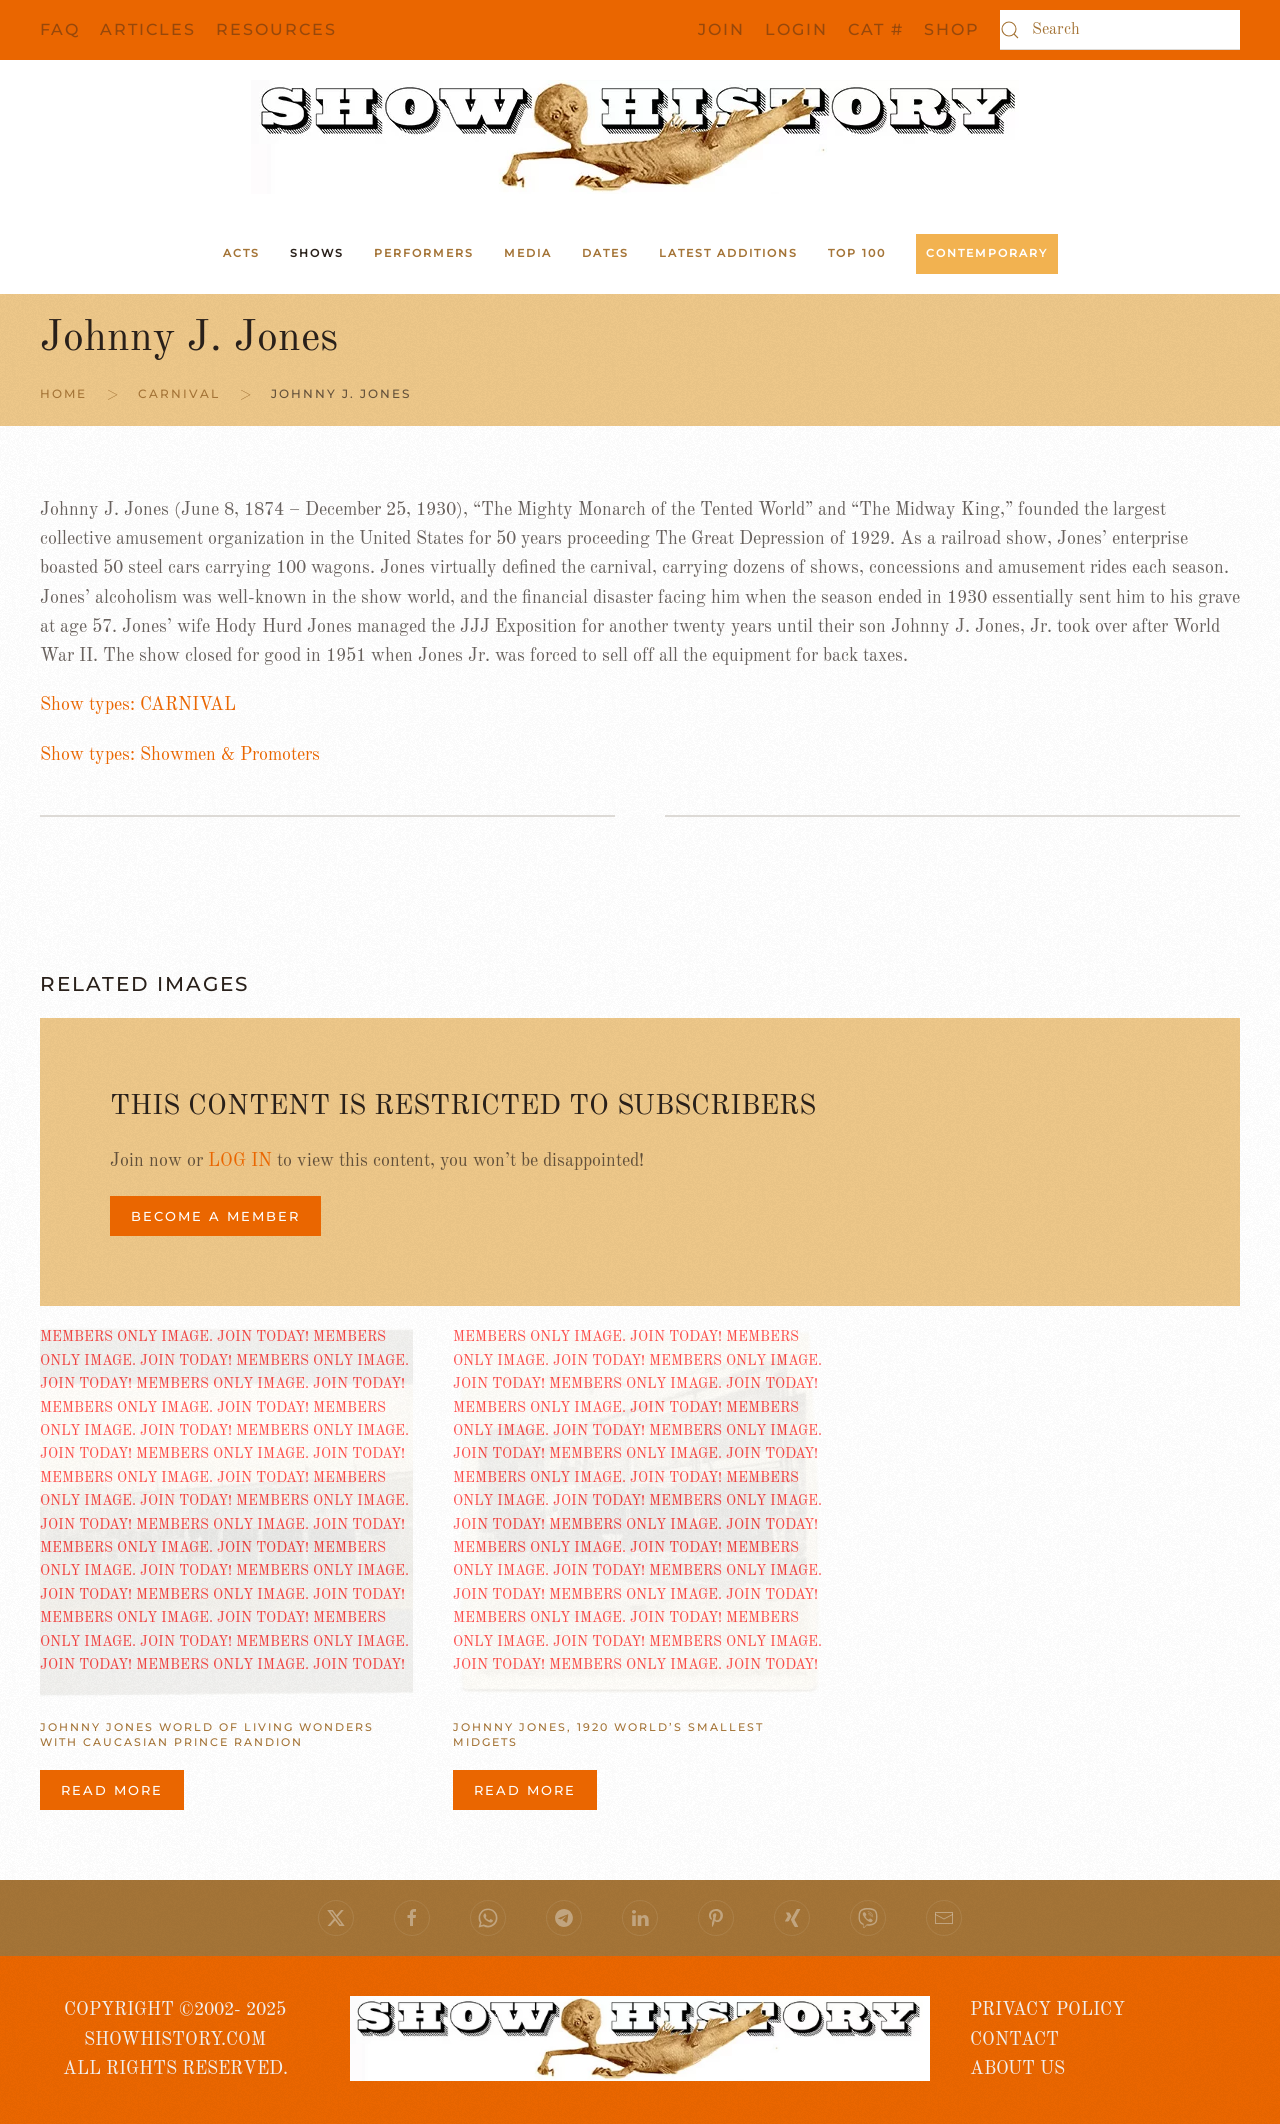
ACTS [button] (241, 253)
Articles (148, 29)
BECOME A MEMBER (215, 1216)
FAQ (60, 29)
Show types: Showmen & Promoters (180, 755)
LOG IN (240, 1161)
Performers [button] (424, 253)
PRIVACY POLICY (1047, 2010)
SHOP (952, 29)
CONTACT (1014, 2040)
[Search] (1120, 30)
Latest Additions (728, 253)
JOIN (721, 29)
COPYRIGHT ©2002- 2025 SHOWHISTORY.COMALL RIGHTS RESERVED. (175, 2039)
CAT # (876, 29)
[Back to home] (640, 137)
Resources (276, 29)
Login (796, 29)
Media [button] (528, 253)
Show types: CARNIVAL (138, 705)
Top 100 (857, 253)
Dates (605, 253)
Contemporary (987, 253)
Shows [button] (317, 253)
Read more (112, 1790)
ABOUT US (1017, 2069)
